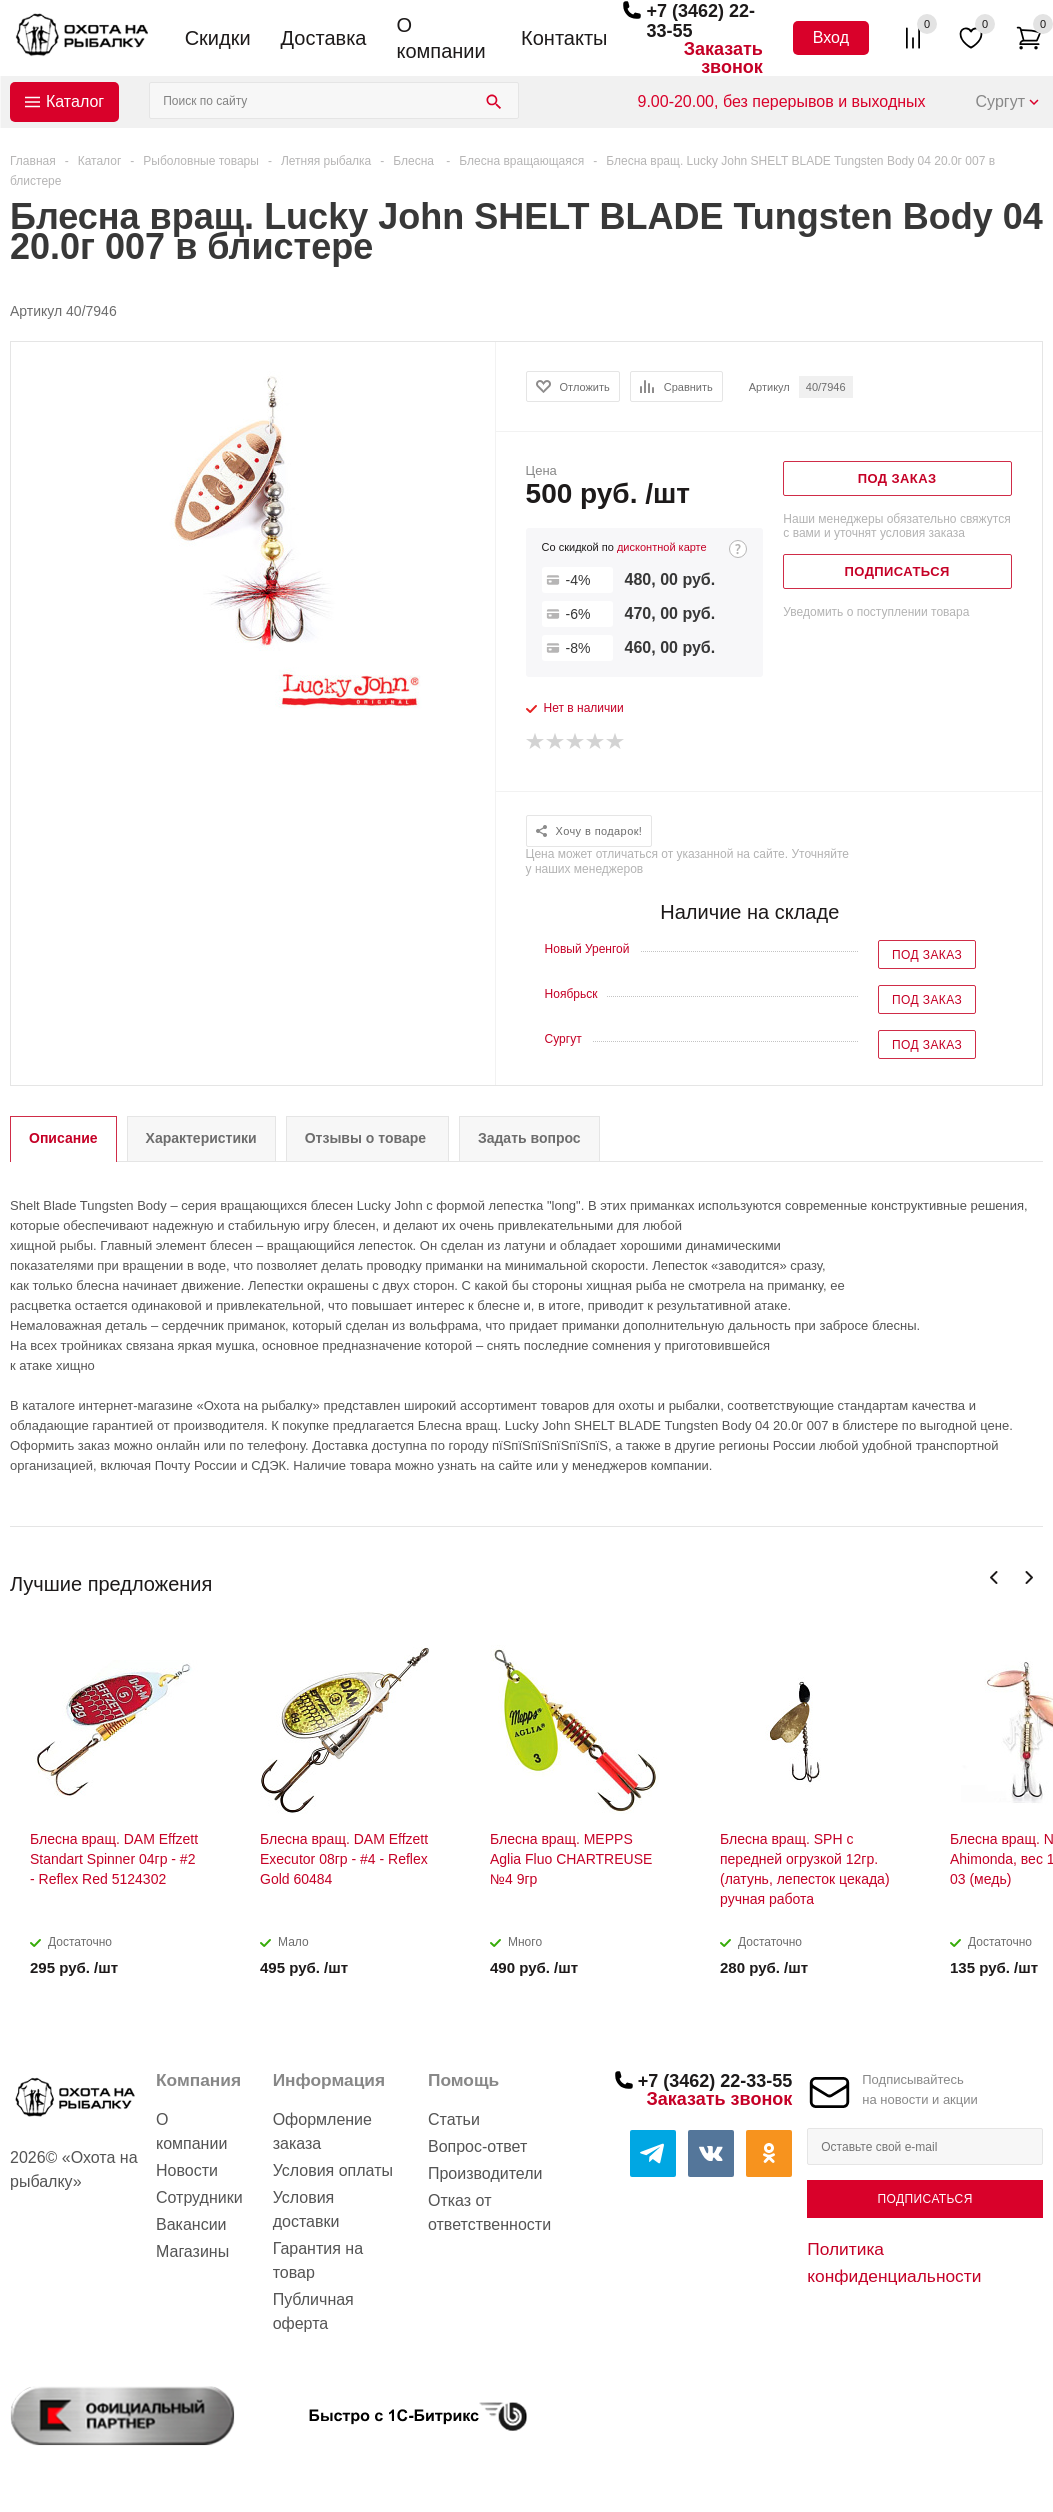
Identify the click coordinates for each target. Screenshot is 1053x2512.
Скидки (218, 38)
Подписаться (925, 2199)
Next (1028, 1577)
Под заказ (927, 955)
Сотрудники (199, 2197)
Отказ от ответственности (489, 2212)
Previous (994, 1577)
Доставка (324, 38)
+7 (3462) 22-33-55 (715, 2081)
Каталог (75, 101)
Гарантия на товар (318, 2260)
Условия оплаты (333, 2170)
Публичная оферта (313, 2311)
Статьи (454, 2119)
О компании (440, 38)
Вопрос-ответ (477, 2146)
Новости (187, 2170)
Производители (485, 2173)
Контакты (564, 38)
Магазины (192, 2251)
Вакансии (191, 2224)
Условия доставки (306, 2209)
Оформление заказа (322, 2131)
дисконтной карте (662, 547)
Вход (831, 37)
